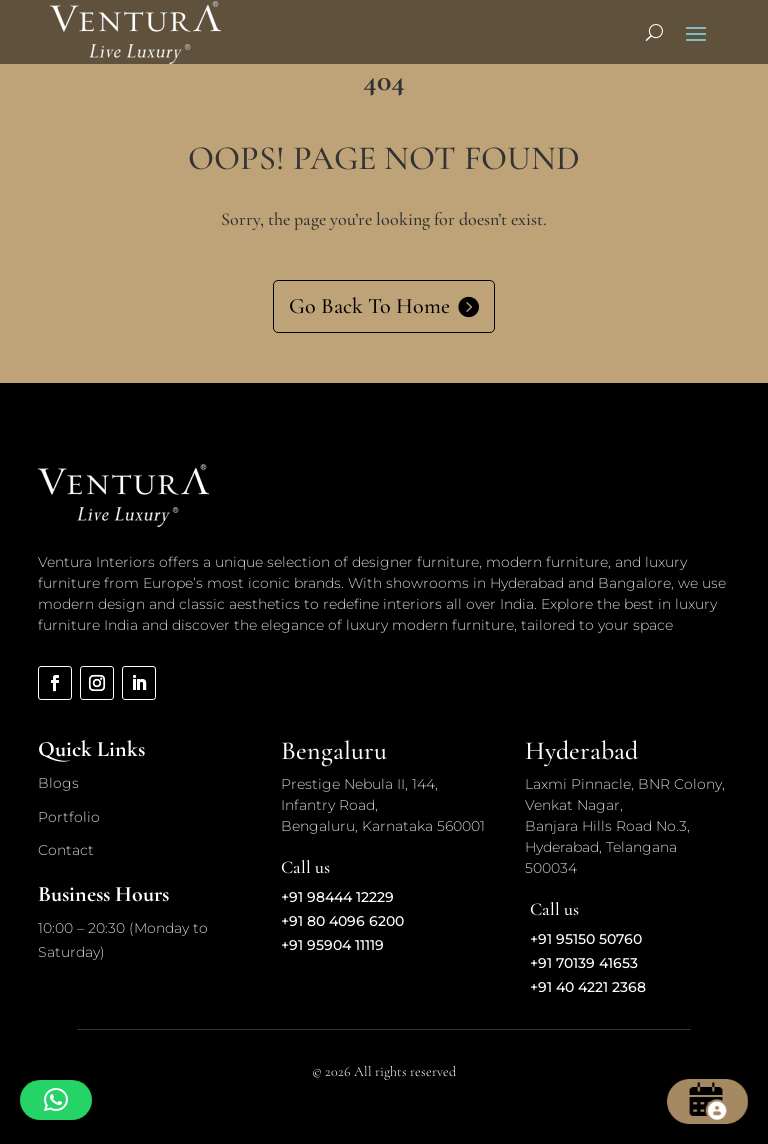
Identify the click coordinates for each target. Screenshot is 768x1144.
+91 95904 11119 (332, 945)
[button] (56, 1100)
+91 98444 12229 (337, 897)
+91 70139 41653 (584, 963)
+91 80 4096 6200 (342, 921)
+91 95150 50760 (586, 939)
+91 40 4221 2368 (588, 987)
